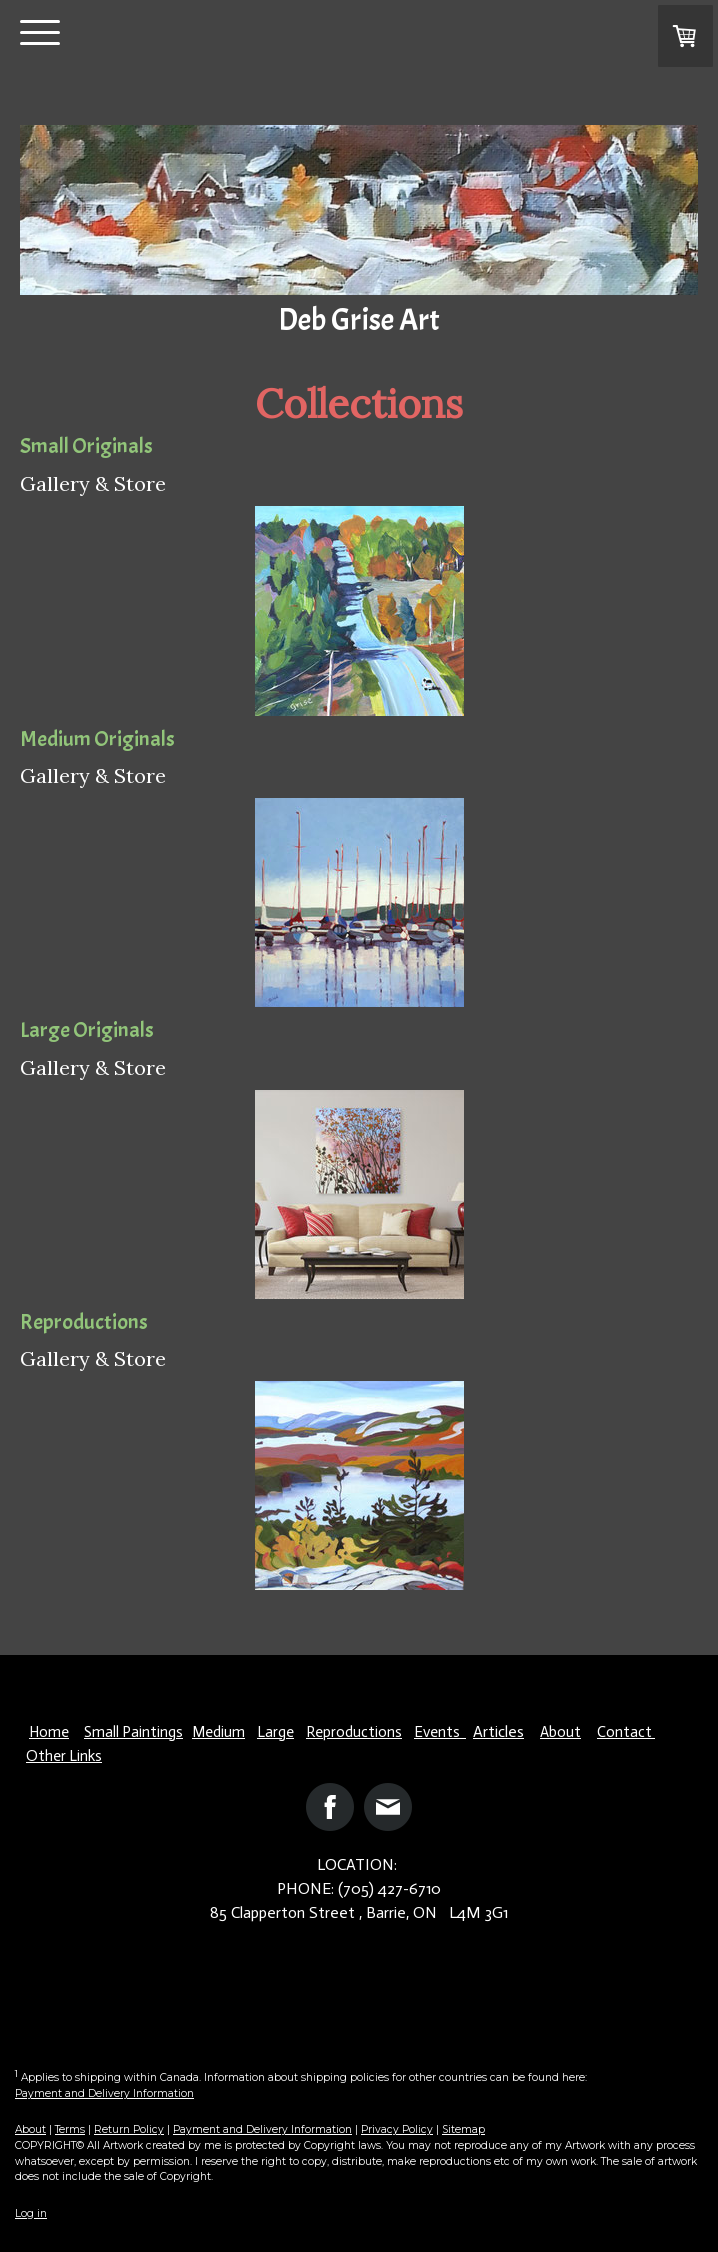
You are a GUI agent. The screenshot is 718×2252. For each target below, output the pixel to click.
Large (275, 1732)
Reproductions (354, 1732)
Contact (626, 1732)
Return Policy (129, 2129)
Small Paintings (133, 1732)
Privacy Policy (397, 2129)
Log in (31, 2213)
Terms (70, 2129)
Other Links (64, 1756)
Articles (498, 1731)
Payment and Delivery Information (104, 2093)
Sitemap (463, 2129)
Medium (218, 1732)
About (560, 1732)
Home (49, 1732)
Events (440, 1732)
